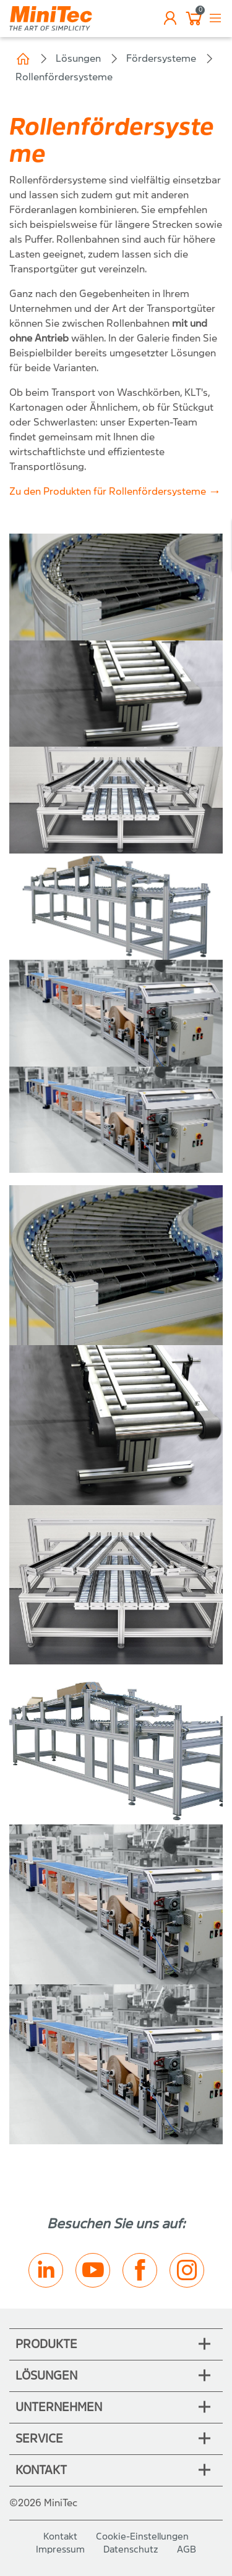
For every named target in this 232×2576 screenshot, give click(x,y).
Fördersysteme (161, 58)
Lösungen (78, 58)
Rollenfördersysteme (64, 77)
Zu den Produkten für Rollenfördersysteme (107, 491)
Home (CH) (22, 58)
